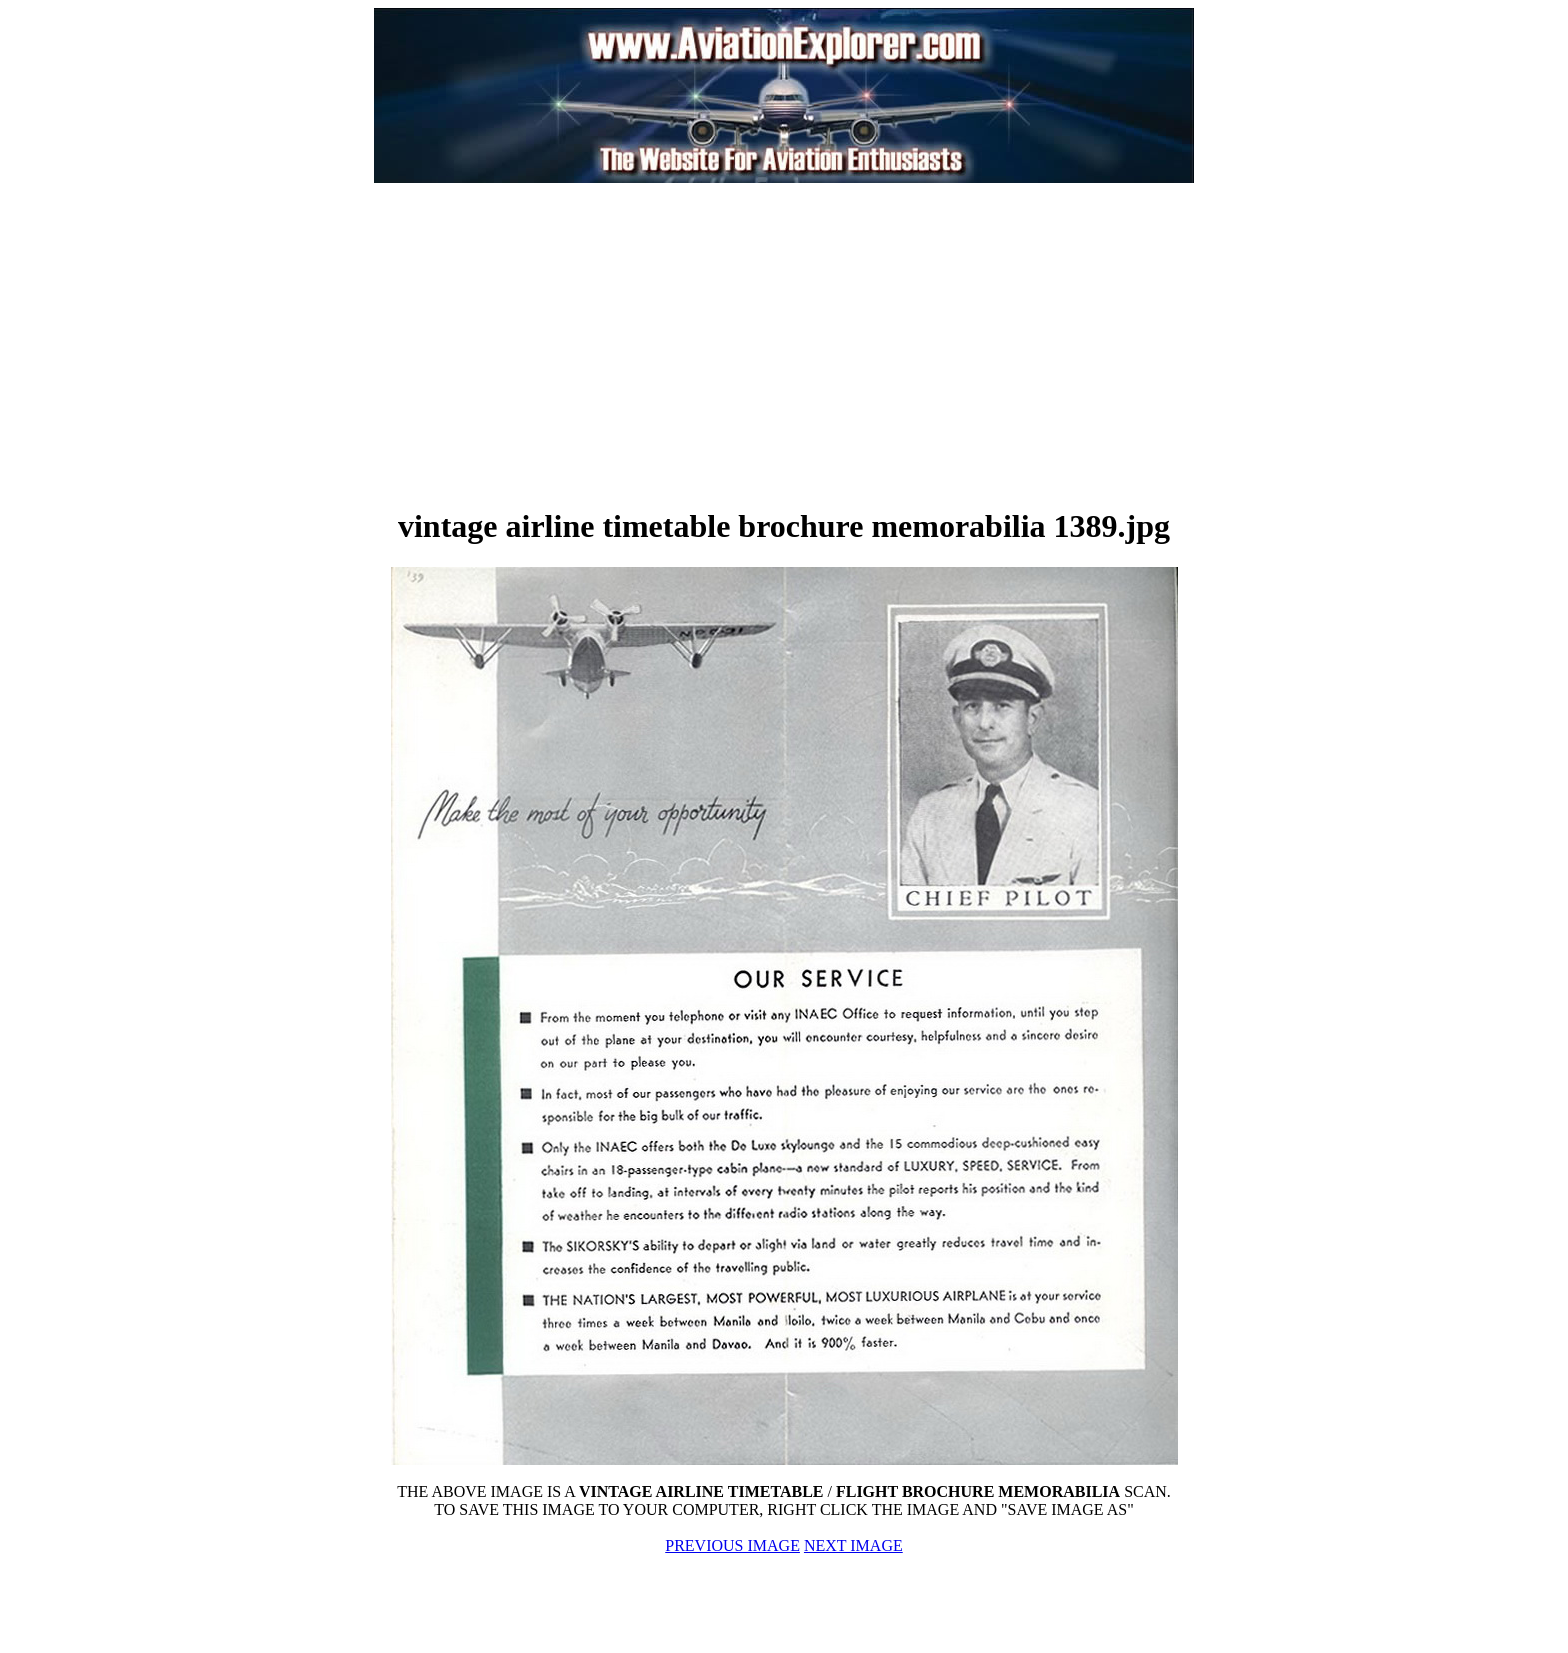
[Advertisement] (560, 344)
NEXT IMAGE (853, 1545)
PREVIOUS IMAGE (732, 1545)
